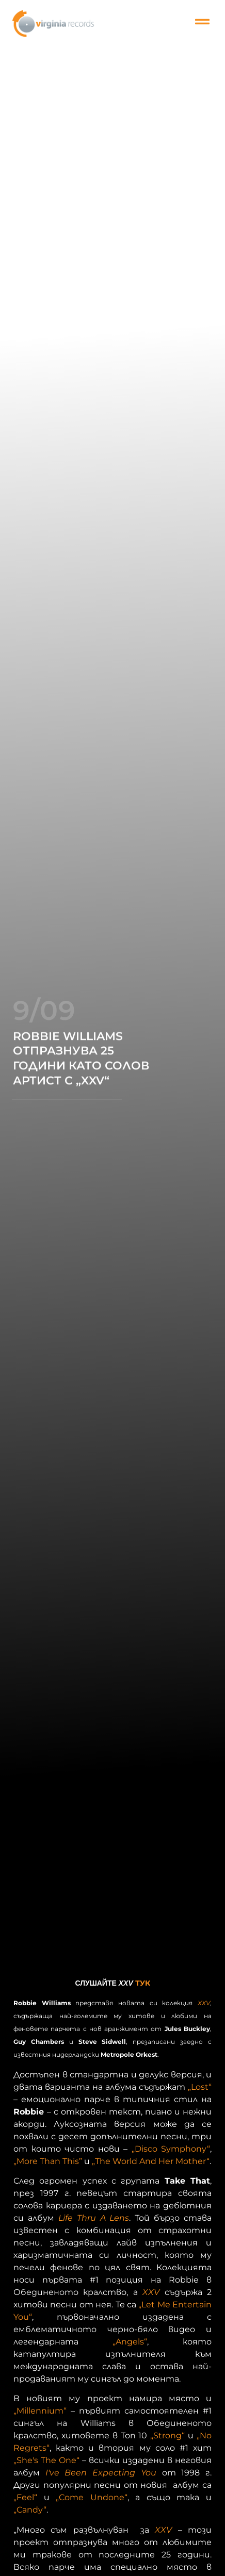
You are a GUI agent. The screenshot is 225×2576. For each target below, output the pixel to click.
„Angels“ (129, 2342)
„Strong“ (167, 2435)
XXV (204, 2003)
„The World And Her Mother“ (151, 2161)
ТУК (142, 1983)
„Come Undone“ (91, 2497)
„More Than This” (47, 2161)
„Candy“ (29, 2510)
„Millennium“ (40, 2411)
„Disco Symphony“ (171, 2149)
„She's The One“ (46, 2460)
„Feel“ (25, 2497)
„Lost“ (200, 2087)
